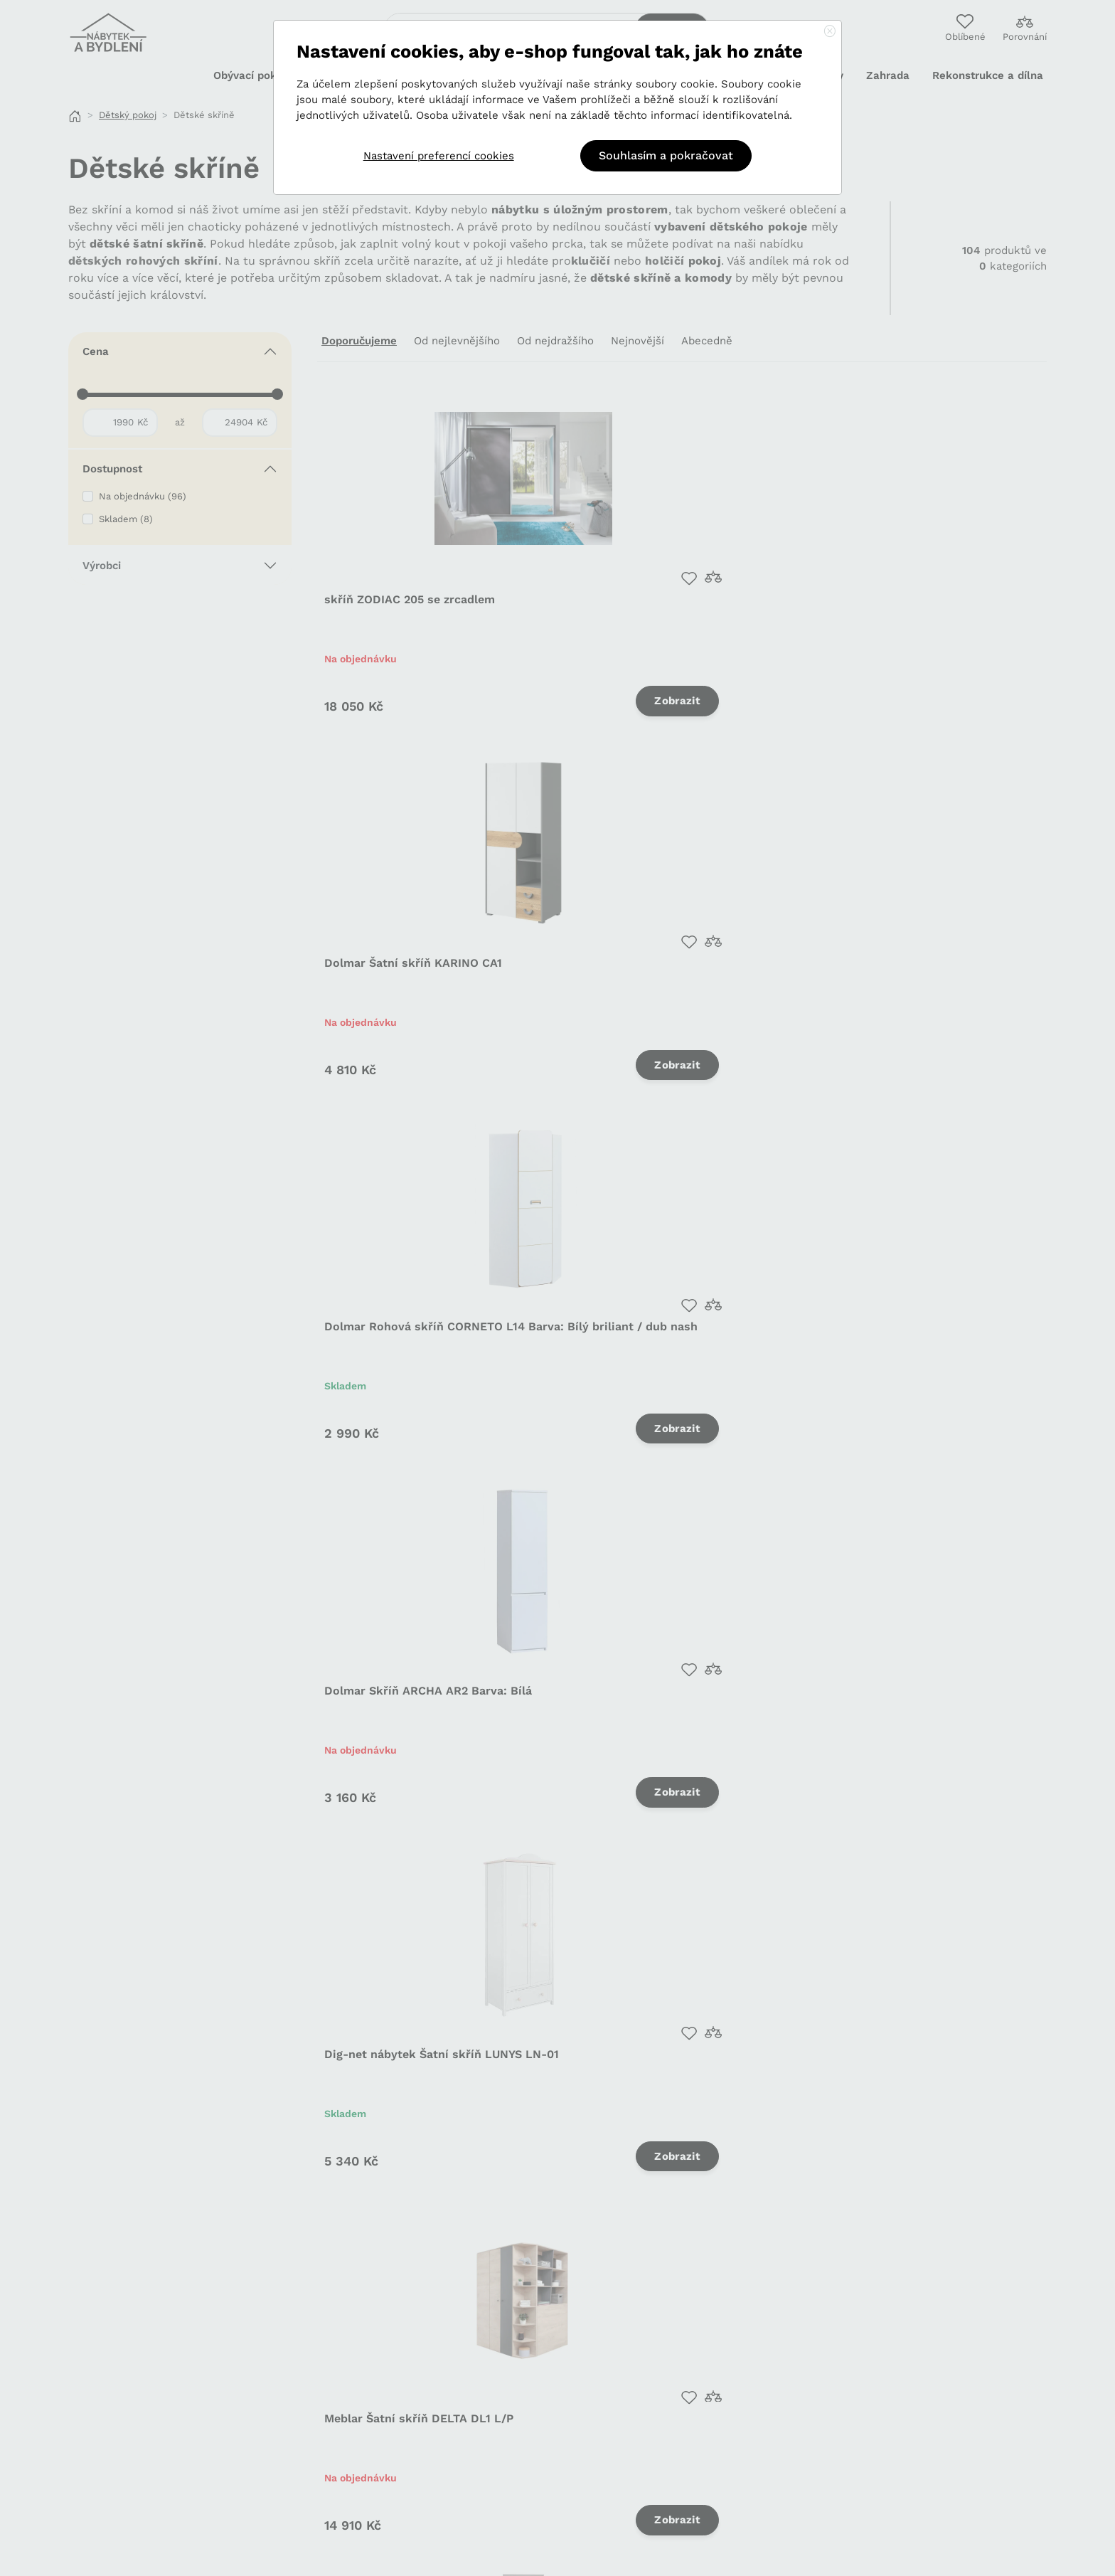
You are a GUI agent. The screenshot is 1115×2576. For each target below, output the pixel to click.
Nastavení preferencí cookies (438, 155)
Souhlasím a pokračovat (666, 155)
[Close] (829, 32)
